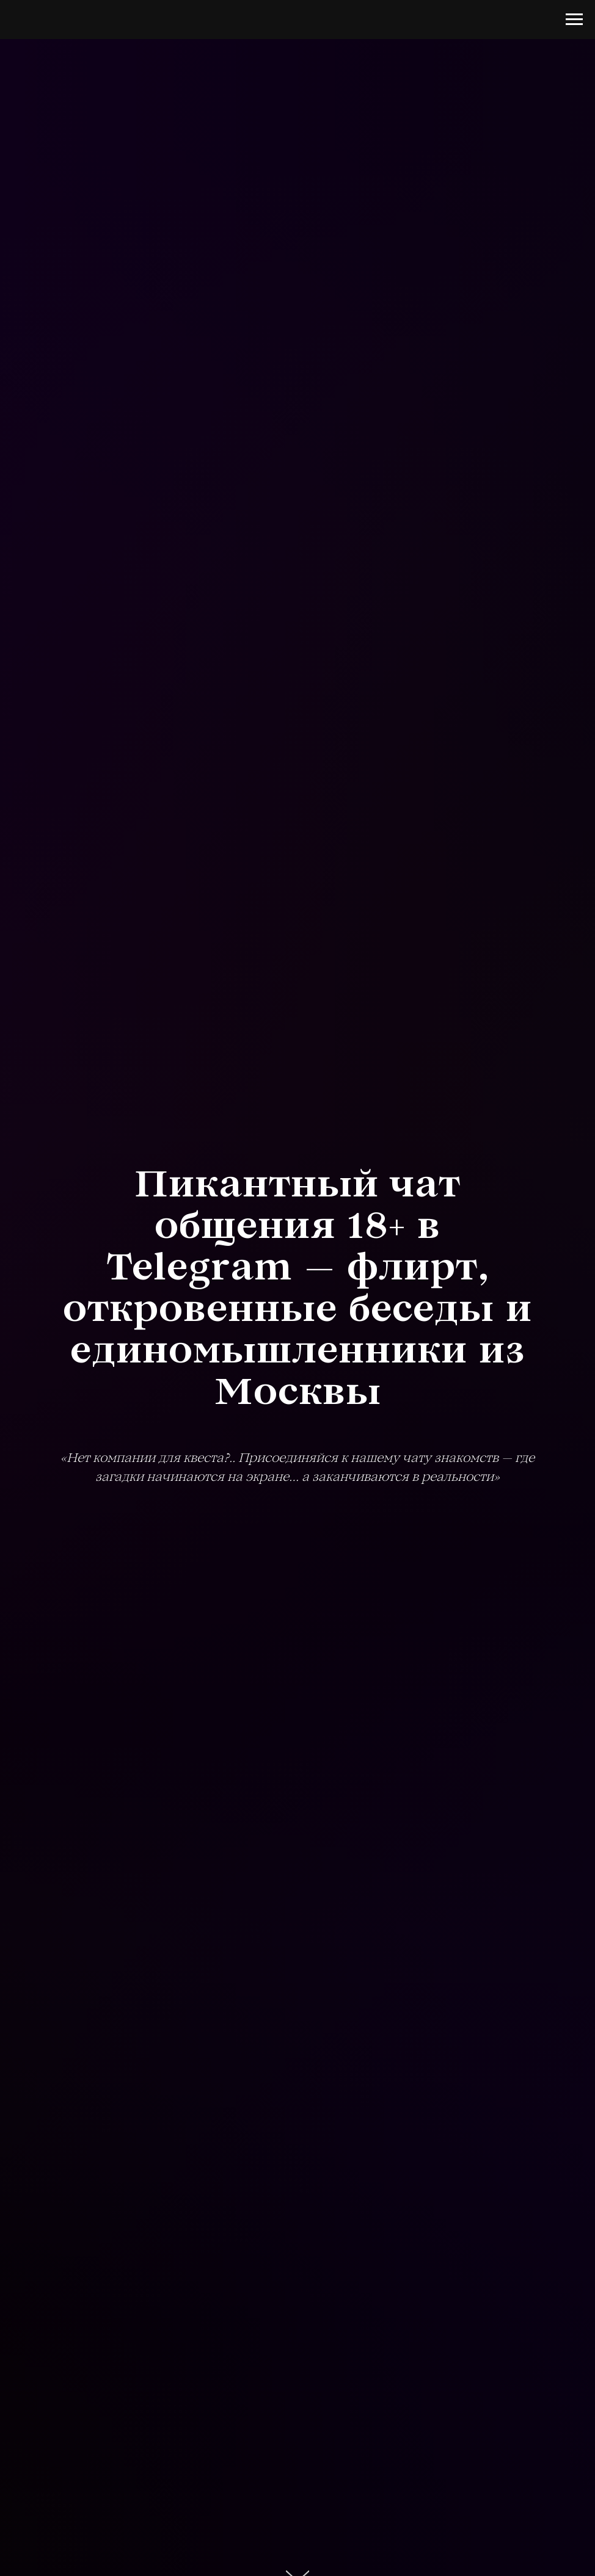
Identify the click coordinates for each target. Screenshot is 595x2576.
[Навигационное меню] (574, 19)
